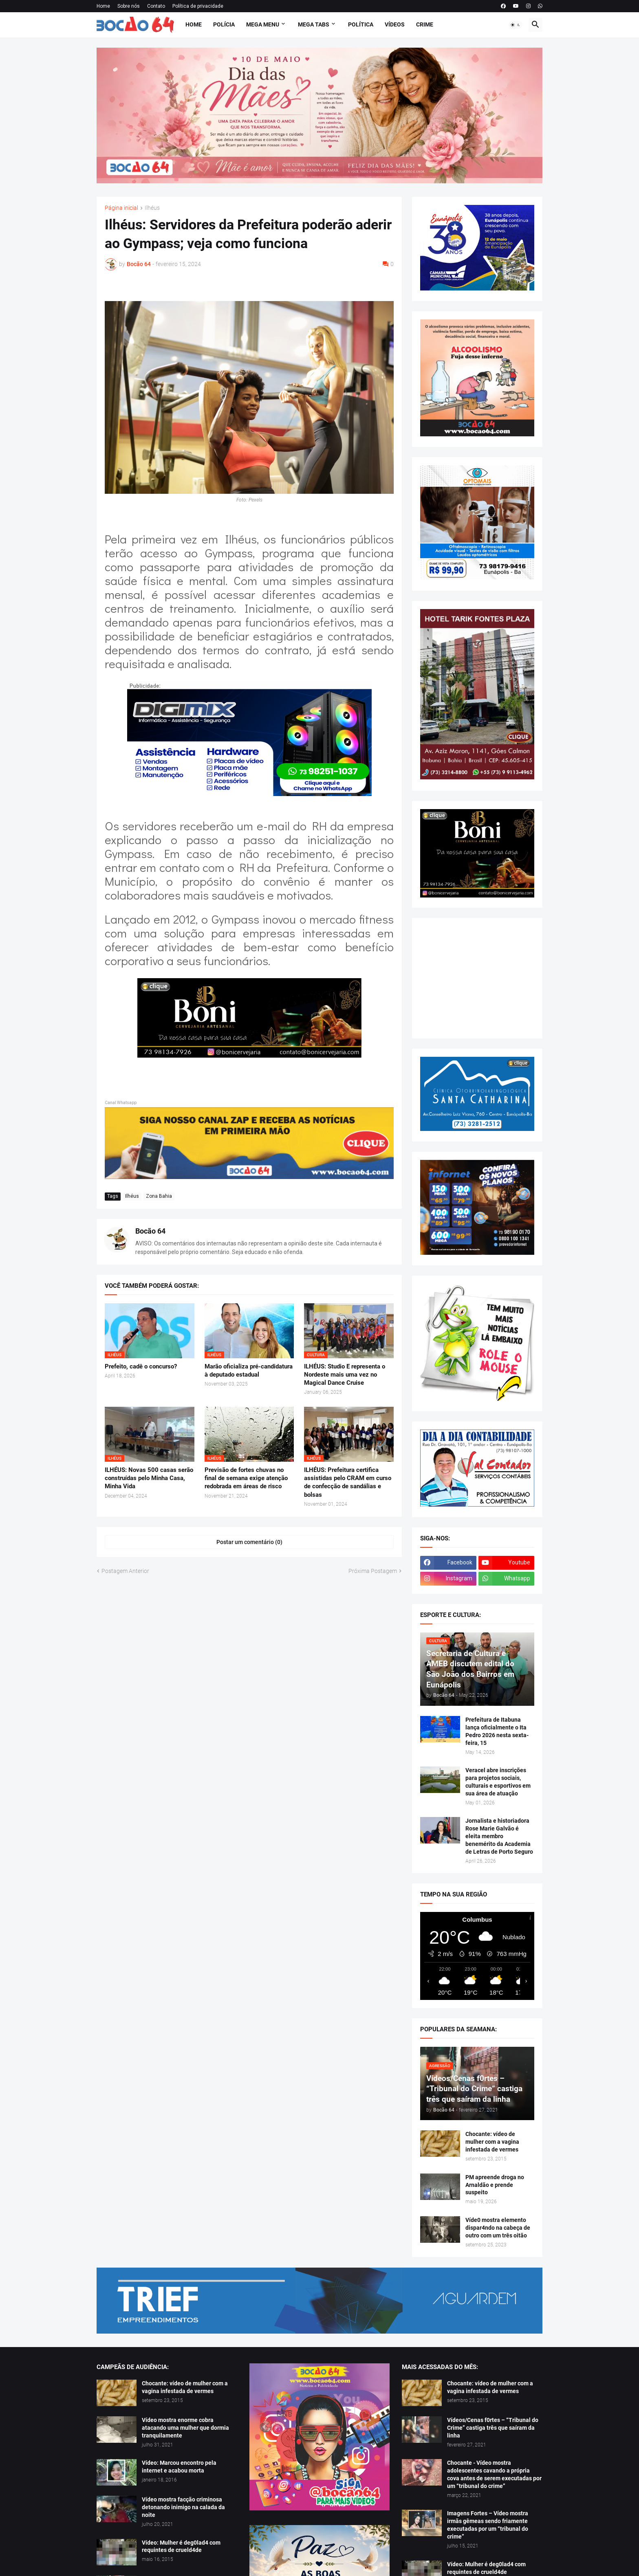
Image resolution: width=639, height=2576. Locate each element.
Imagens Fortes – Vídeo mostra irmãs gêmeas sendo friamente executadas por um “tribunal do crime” (487, 2525)
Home (103, 6)
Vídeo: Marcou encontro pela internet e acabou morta (179, 2466)
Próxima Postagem (372, 1571)
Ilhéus (152, 208)
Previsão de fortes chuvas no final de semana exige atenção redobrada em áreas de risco (246, 1478)
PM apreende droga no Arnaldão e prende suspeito (494, 2185)
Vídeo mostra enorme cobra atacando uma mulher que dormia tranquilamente (185, 2428)
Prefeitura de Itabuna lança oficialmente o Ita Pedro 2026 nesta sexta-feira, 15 (497, 1731)
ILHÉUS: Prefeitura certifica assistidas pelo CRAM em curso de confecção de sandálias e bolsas (347, 1482)
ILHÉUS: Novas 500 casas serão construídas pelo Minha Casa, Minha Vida (149, 1478)
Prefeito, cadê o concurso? (141, 1366)
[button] (515, 25)
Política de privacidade (197, 6)
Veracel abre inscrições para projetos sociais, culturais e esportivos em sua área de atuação (498, 1782)
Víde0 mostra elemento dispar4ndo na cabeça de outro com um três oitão (497, 2228)
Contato (156, 6)
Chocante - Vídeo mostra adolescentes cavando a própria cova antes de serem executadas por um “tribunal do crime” (494, 2474)
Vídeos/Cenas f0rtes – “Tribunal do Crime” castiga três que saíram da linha (492, 2428)
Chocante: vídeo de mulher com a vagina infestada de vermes (492, 2142)
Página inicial (121, 208)
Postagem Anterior (125, 1571)
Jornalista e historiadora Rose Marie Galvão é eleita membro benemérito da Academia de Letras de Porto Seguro (499, 1836)
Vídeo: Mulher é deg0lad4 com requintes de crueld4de (181, 2546)
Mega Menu (262, 24)
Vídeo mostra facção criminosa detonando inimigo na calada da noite (183, 2507)
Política (360, 24)
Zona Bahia (159, 1196)
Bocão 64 (150, 1231)
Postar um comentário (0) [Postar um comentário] (249, 1542)
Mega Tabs (313, 24)
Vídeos (395, 24)
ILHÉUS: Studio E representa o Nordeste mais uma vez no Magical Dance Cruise (344, 1375)
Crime (424, 24)
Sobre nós (128, 6)
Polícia (224, 24)
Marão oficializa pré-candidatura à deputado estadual (249, 1370)
